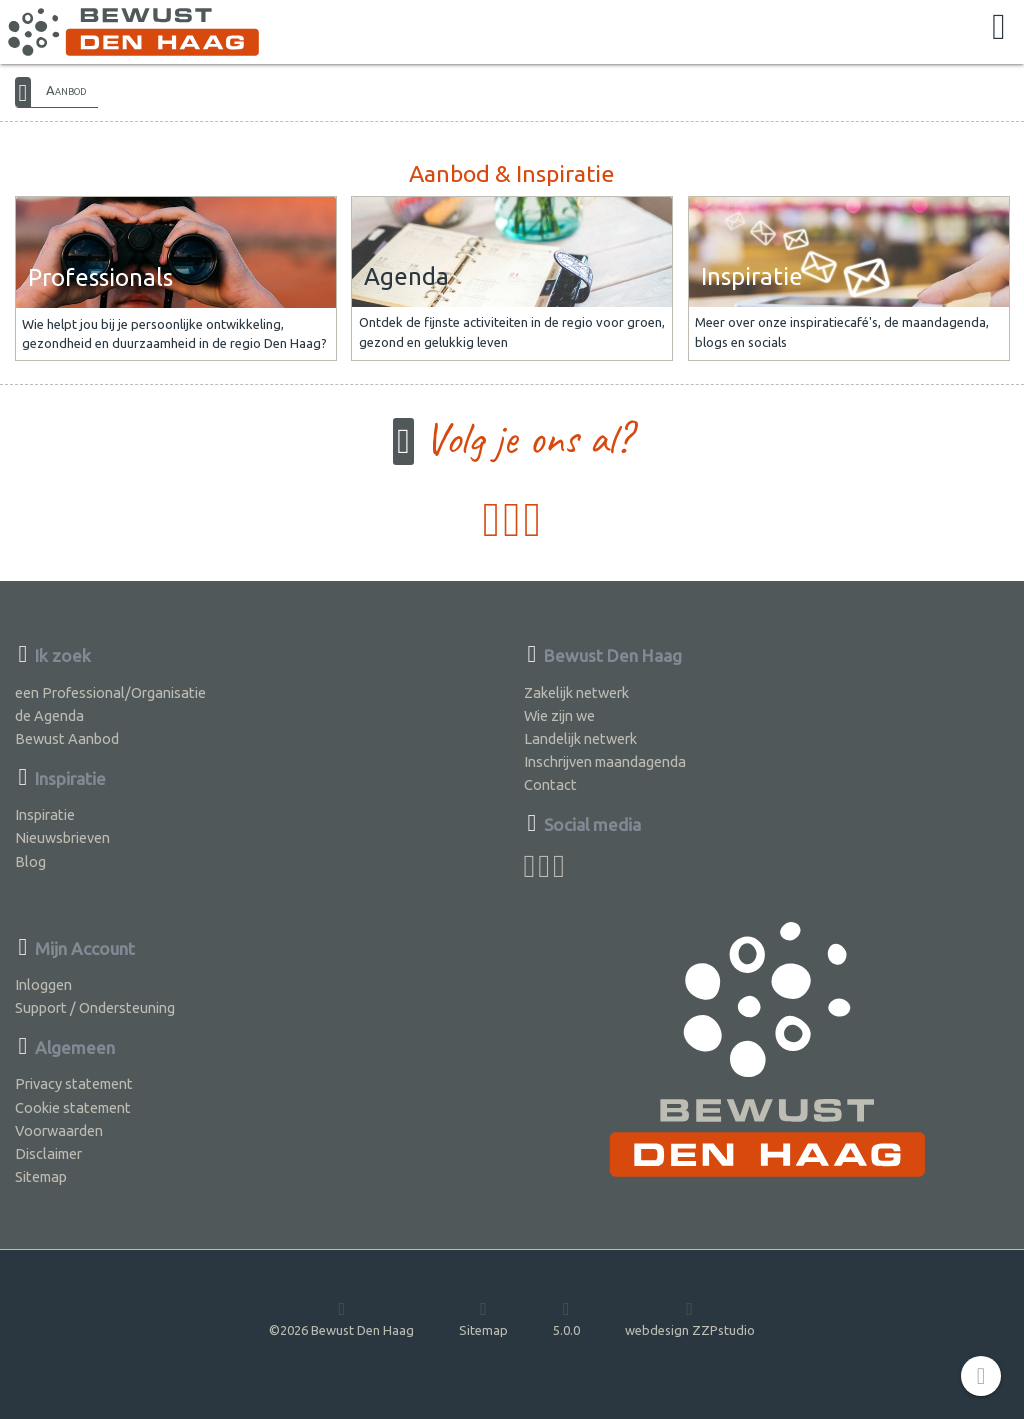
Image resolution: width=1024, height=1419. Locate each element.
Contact (550, 784)
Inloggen (43, 984)
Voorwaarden (59, 1130)
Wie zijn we (559, 715)
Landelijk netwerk (580, 738)
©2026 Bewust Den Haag (341, 1318)
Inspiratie (45, 814)
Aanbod (66, 90)
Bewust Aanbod (67, 738)
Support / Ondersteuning (95, 1007)
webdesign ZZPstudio (690, 1318)
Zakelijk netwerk (576, 692)
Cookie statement (73, 1107)
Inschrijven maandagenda (605, 761)
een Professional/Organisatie (110, 692)
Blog (30, 861)
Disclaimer (48, 1153)
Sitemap (41, 1176)
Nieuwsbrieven (62, 837)
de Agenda (49, 715)
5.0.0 (566, 1318)
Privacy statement (74, 1083)
